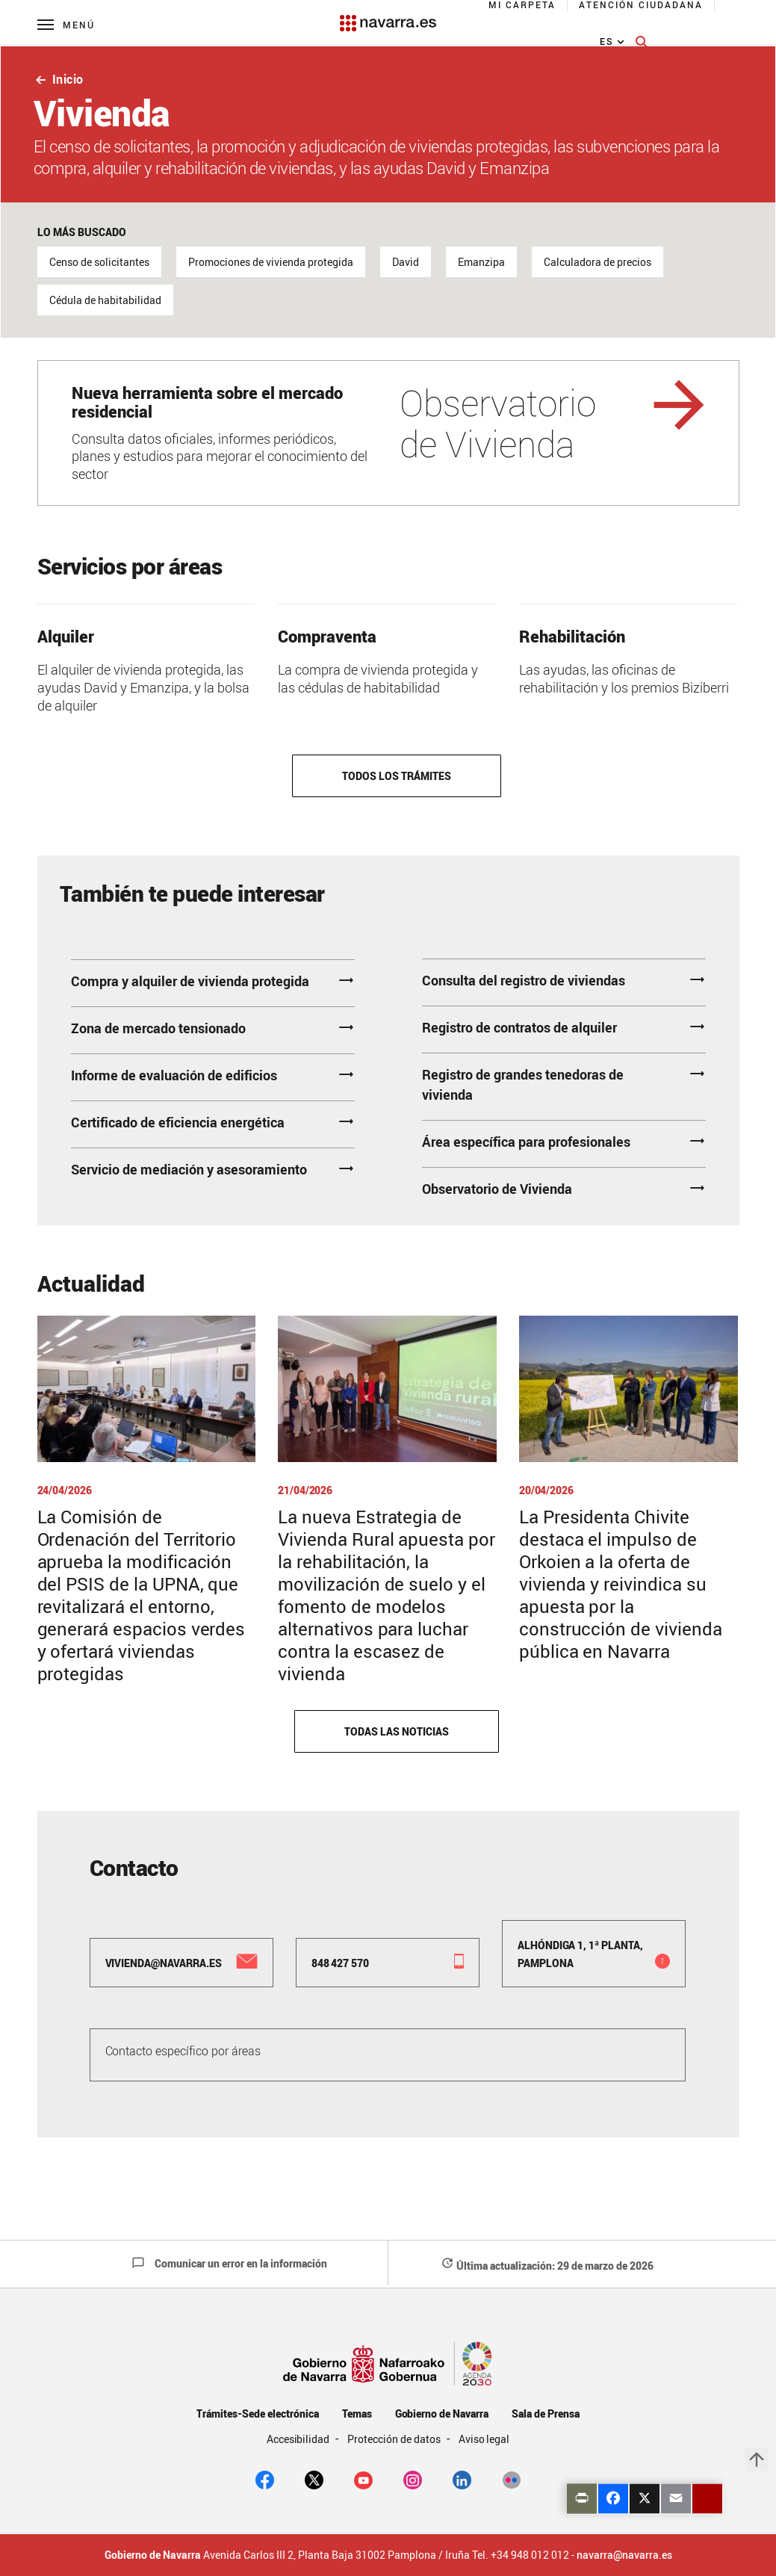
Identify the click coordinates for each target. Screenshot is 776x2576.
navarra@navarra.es (624, 2555)
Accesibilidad (299, 2439)
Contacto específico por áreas (183, 2051)
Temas (357, 2413)
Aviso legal (484, 2439)
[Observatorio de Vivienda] (388, 433)
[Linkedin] (462, 2479)
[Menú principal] (66, 24)
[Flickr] (511, 2479)
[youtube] (363, 2479)
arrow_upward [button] (756, 2459)
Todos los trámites (396, 776)
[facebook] (264, 2479)
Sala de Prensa (546, 2413)
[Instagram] (412, 2479)
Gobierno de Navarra (441, 2413)
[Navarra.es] (388, 15)
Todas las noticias (396, 1731)
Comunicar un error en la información (229, 2263)
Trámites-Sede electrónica (257, 2413)
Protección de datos (394, 2439)
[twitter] (314, 2479)
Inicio (59, 79)
